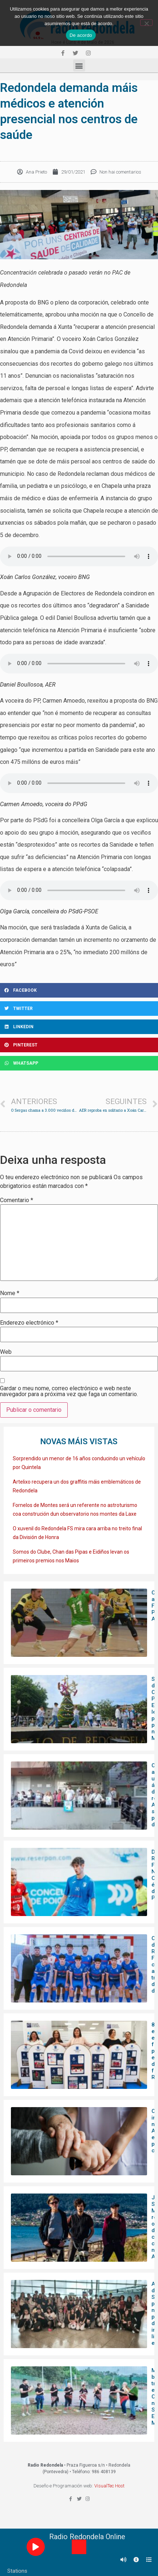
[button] (79, 65)
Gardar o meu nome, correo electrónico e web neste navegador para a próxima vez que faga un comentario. (69, 1391)
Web (6, 1352)
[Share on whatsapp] (79, 1063)
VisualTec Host (109, 2485)
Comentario (16, 1200)
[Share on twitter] (79, 1008)
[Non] (146, 22)
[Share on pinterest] (79, 1045)
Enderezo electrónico (29, 1323)
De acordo (81, 35)
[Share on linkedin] (79, 1026)
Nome (9, 1293)
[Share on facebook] (79, 990)
